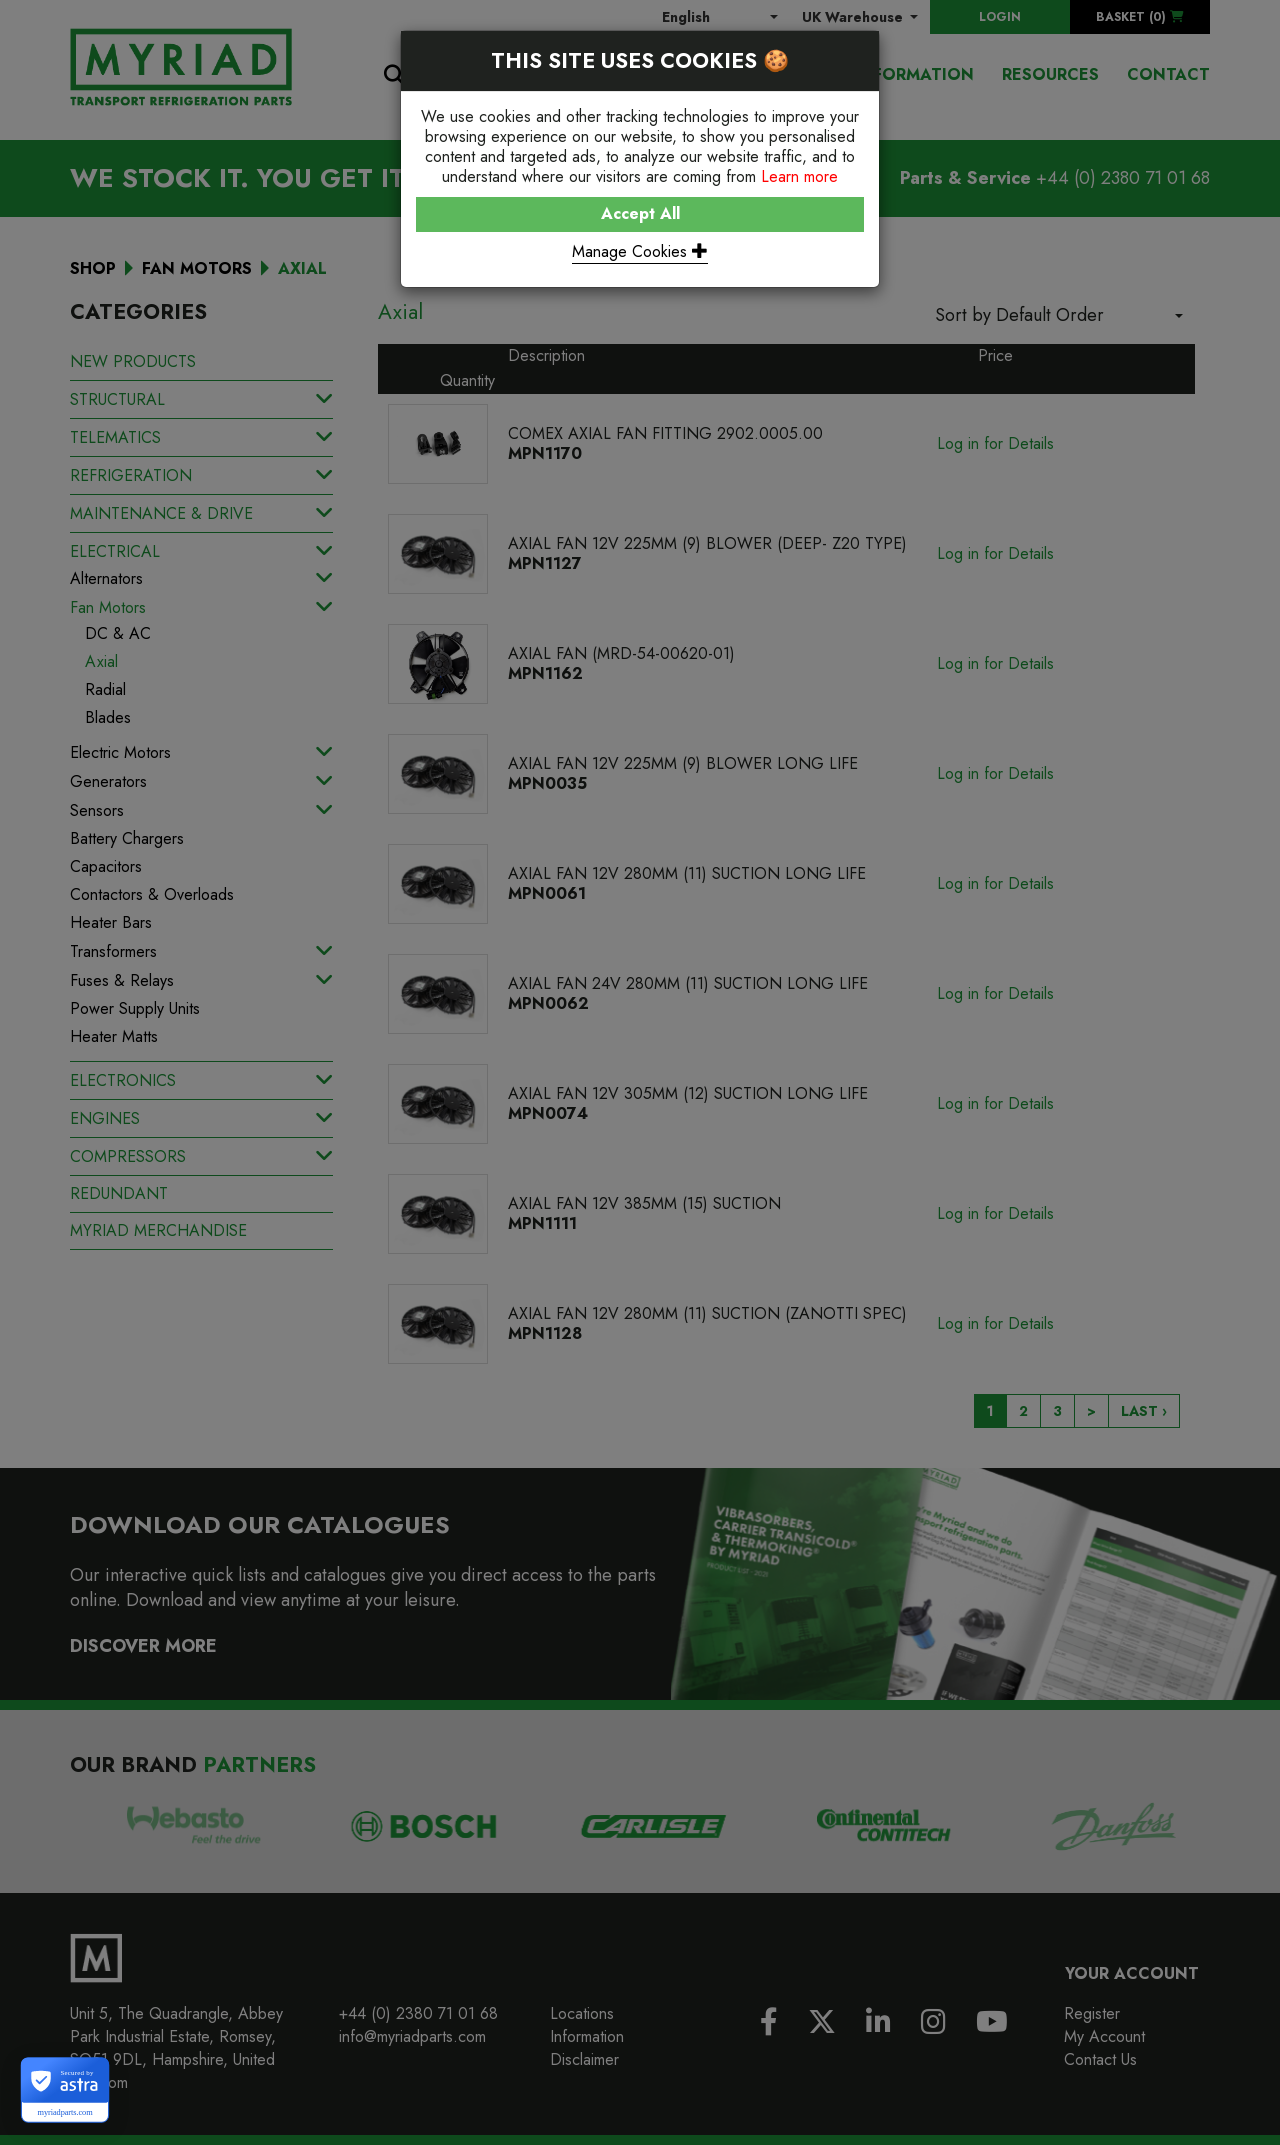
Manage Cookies (640, 251)
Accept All (640, 213)
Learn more (799, 176)
